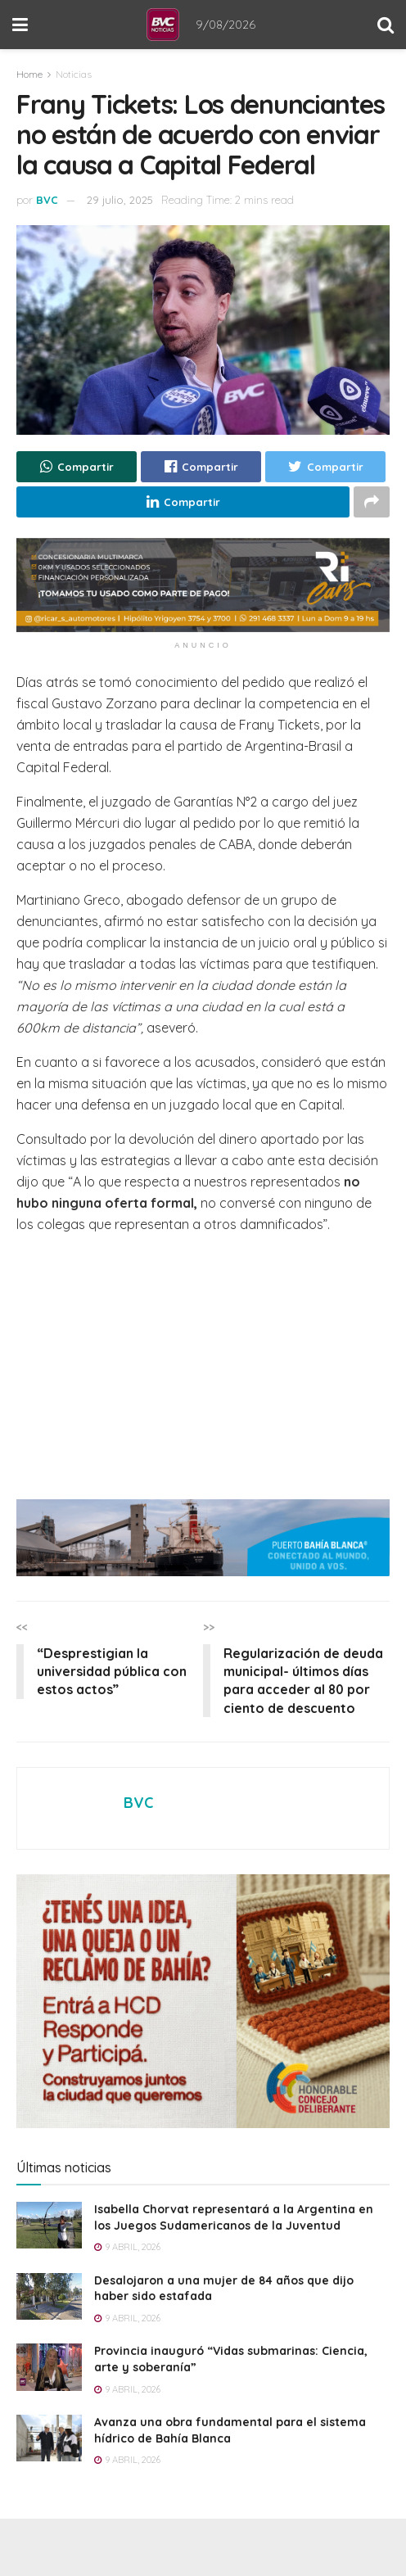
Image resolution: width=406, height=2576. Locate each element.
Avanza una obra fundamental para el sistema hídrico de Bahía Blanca (230, 2430)
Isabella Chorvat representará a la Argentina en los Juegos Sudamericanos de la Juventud (233, 2218)
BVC (47, 199)
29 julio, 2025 (120, 199)
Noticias (74, 74)
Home (29, 74)
